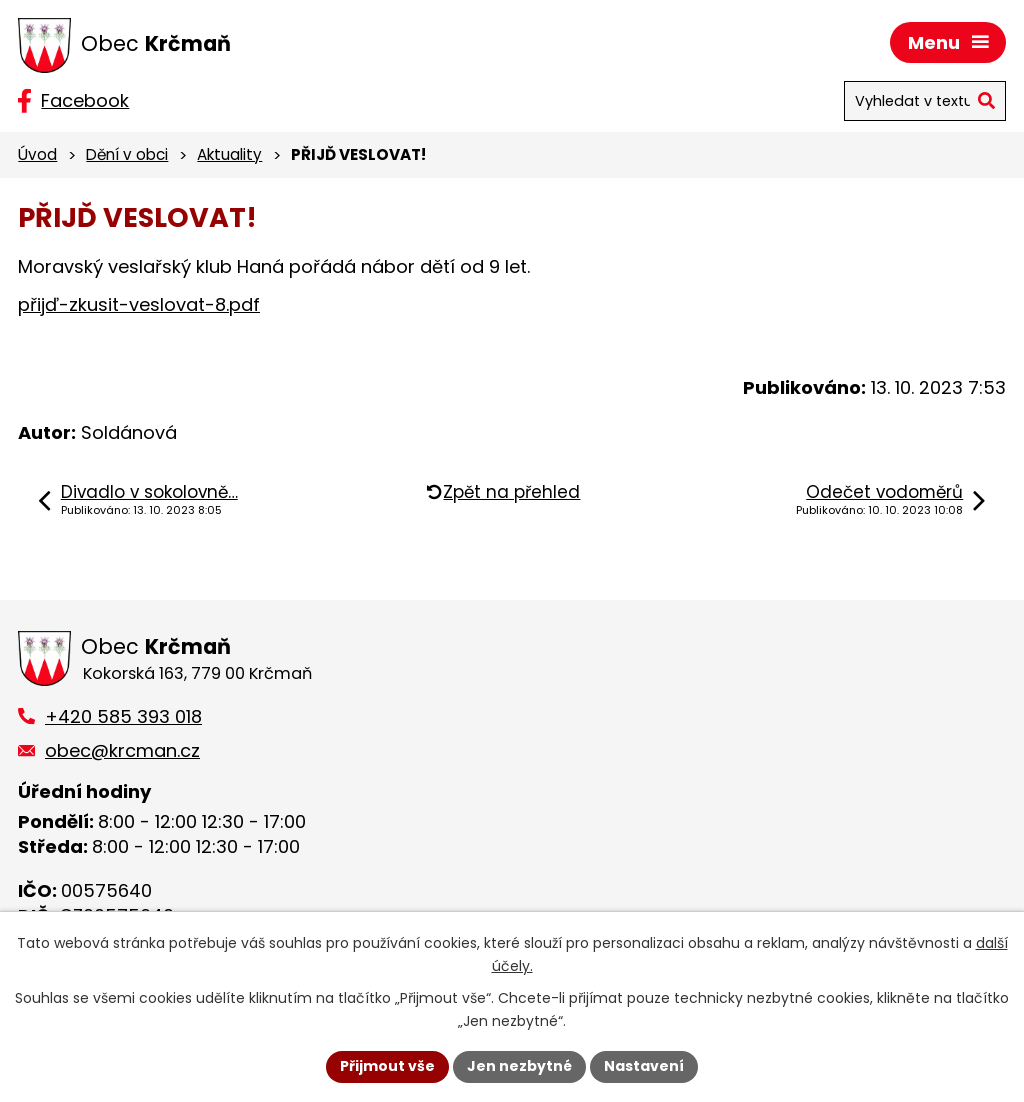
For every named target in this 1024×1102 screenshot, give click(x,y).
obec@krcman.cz (122, 750)
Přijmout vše (387, 1066)
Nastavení (644, 1066)
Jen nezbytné (519, 1066)
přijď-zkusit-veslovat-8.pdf (139, 304)
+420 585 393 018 (123, 716)
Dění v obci (127, 154)
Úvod (37, 154)
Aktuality (229, 154)
